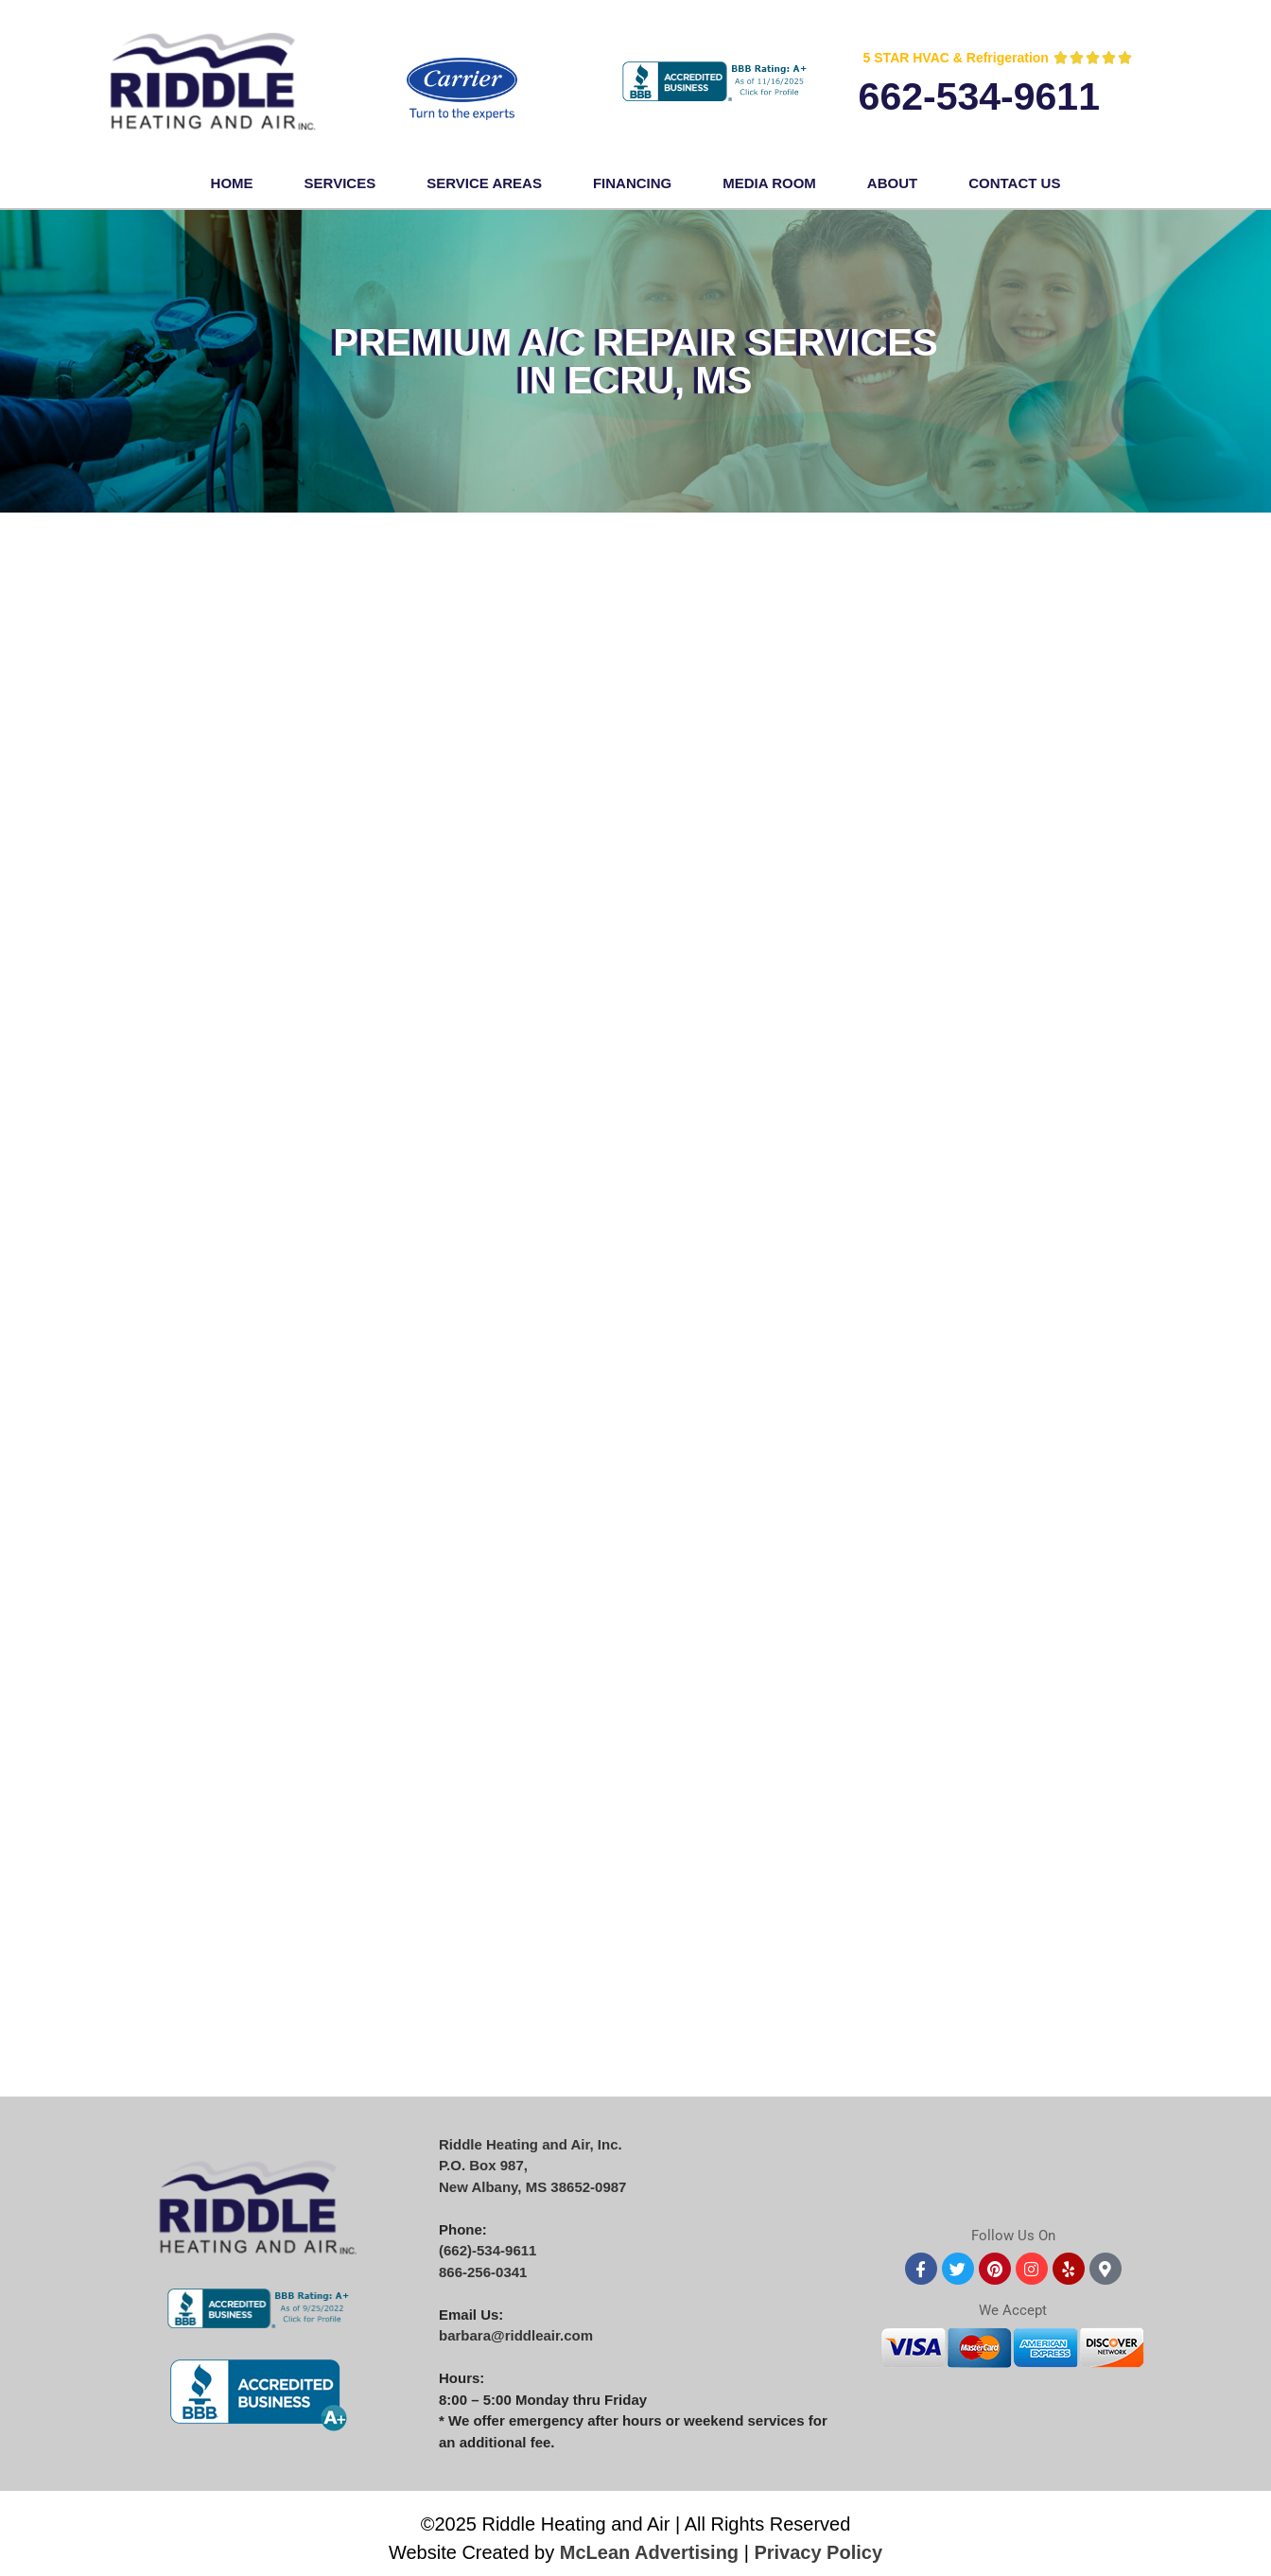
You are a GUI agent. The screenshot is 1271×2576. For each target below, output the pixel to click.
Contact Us (1014, 183)
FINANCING (632, 183)
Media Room (769, 183)
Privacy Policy (818, 2552)
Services (340, 183)
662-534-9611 (979, 96)
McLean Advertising (649, 2552)
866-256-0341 (483, 2272)
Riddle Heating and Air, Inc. (530, 2144)
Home (232, 183)
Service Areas (484, 183)
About (892, 183)
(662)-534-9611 (487, 2250)
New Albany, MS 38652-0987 (532, 2187)
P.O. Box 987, (483, 2165)
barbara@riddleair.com (516, 2335)
